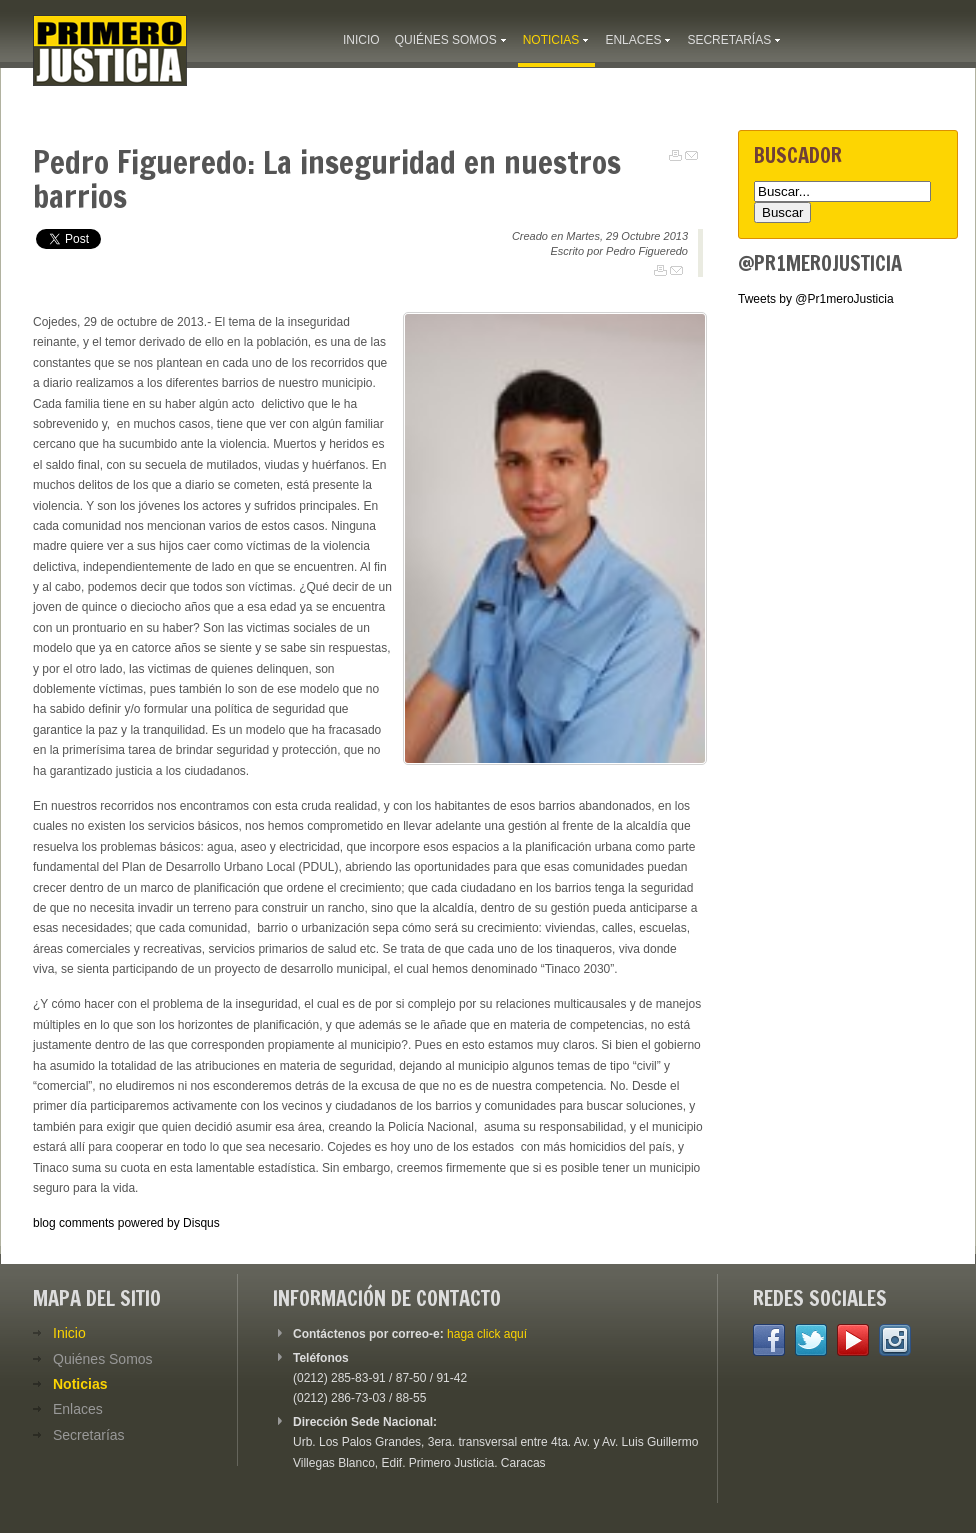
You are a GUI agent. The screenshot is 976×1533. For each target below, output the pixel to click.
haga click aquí (487, 1334)
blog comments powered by (126, 1223)
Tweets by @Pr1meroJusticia (816, 299)
